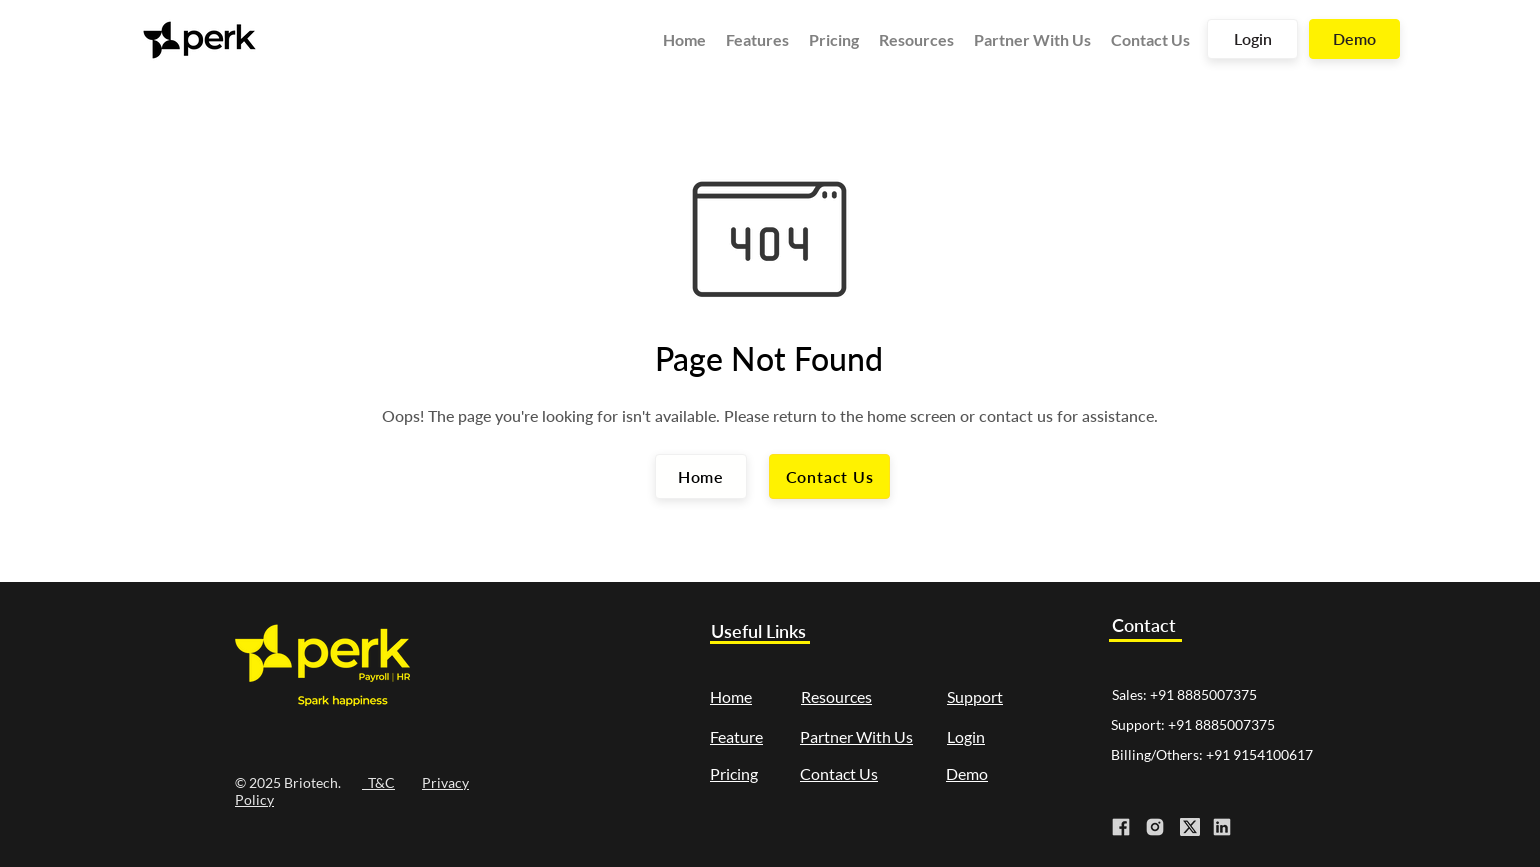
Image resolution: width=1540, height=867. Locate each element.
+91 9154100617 (1259, 754)
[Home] (701, 476)
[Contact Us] (829, 476)
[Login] (1252, 39)
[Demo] (1354, 39)
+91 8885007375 (1203, 694)
